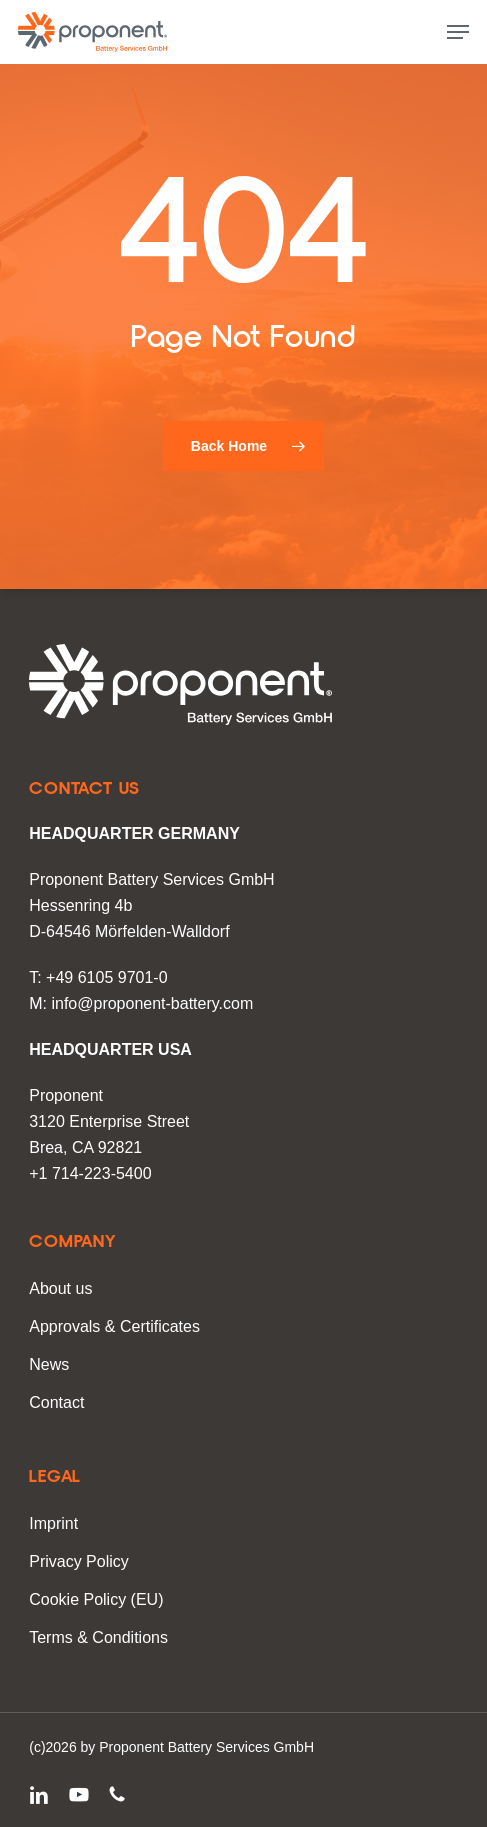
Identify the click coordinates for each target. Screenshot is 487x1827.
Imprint (53, 1523)
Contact (56, 1402)
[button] (458, 32)
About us (60, 1288)
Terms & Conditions (98, 1637)
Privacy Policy (79, 1561)
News (49, 1364)
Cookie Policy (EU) (96, 1599)
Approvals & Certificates (114, 1326)
